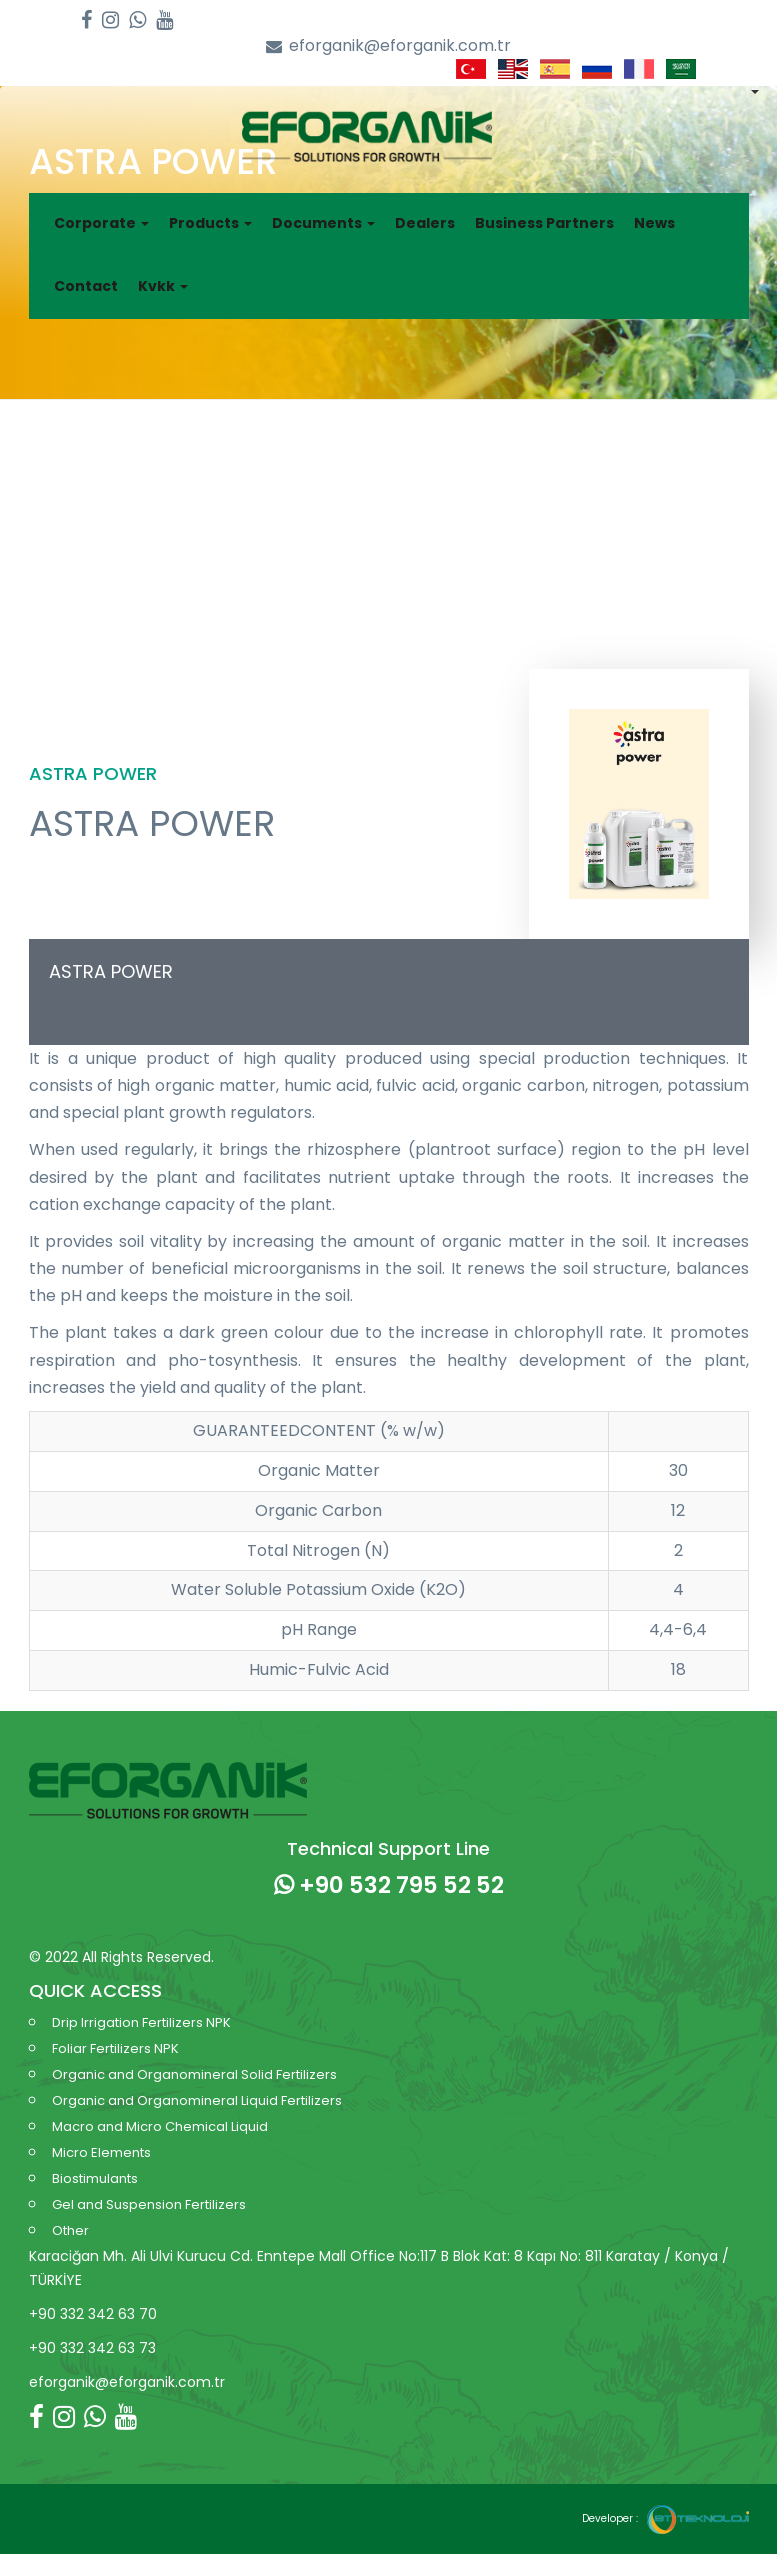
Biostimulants (95, 2178)
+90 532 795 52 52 (389, 1885)
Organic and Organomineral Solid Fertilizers (194, 2074)
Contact (86, 286)
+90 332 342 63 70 (93, 2314)
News (654, 223)
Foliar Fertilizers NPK (115, 2048)
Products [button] (210, 223)
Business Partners (544, 223)
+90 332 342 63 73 (92, 2348)
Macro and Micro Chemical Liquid (160, 2126)
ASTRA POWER (111, 971)
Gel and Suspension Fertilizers (149, 2204)
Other (70, 2230)
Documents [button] (323, 223)
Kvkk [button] (163, 286)
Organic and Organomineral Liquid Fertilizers (197, 2100)
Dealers (425, 223)
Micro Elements (101, 2152)
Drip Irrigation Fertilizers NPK (141, 2022)
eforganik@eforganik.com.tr (388, 46)
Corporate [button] (101, 223)
